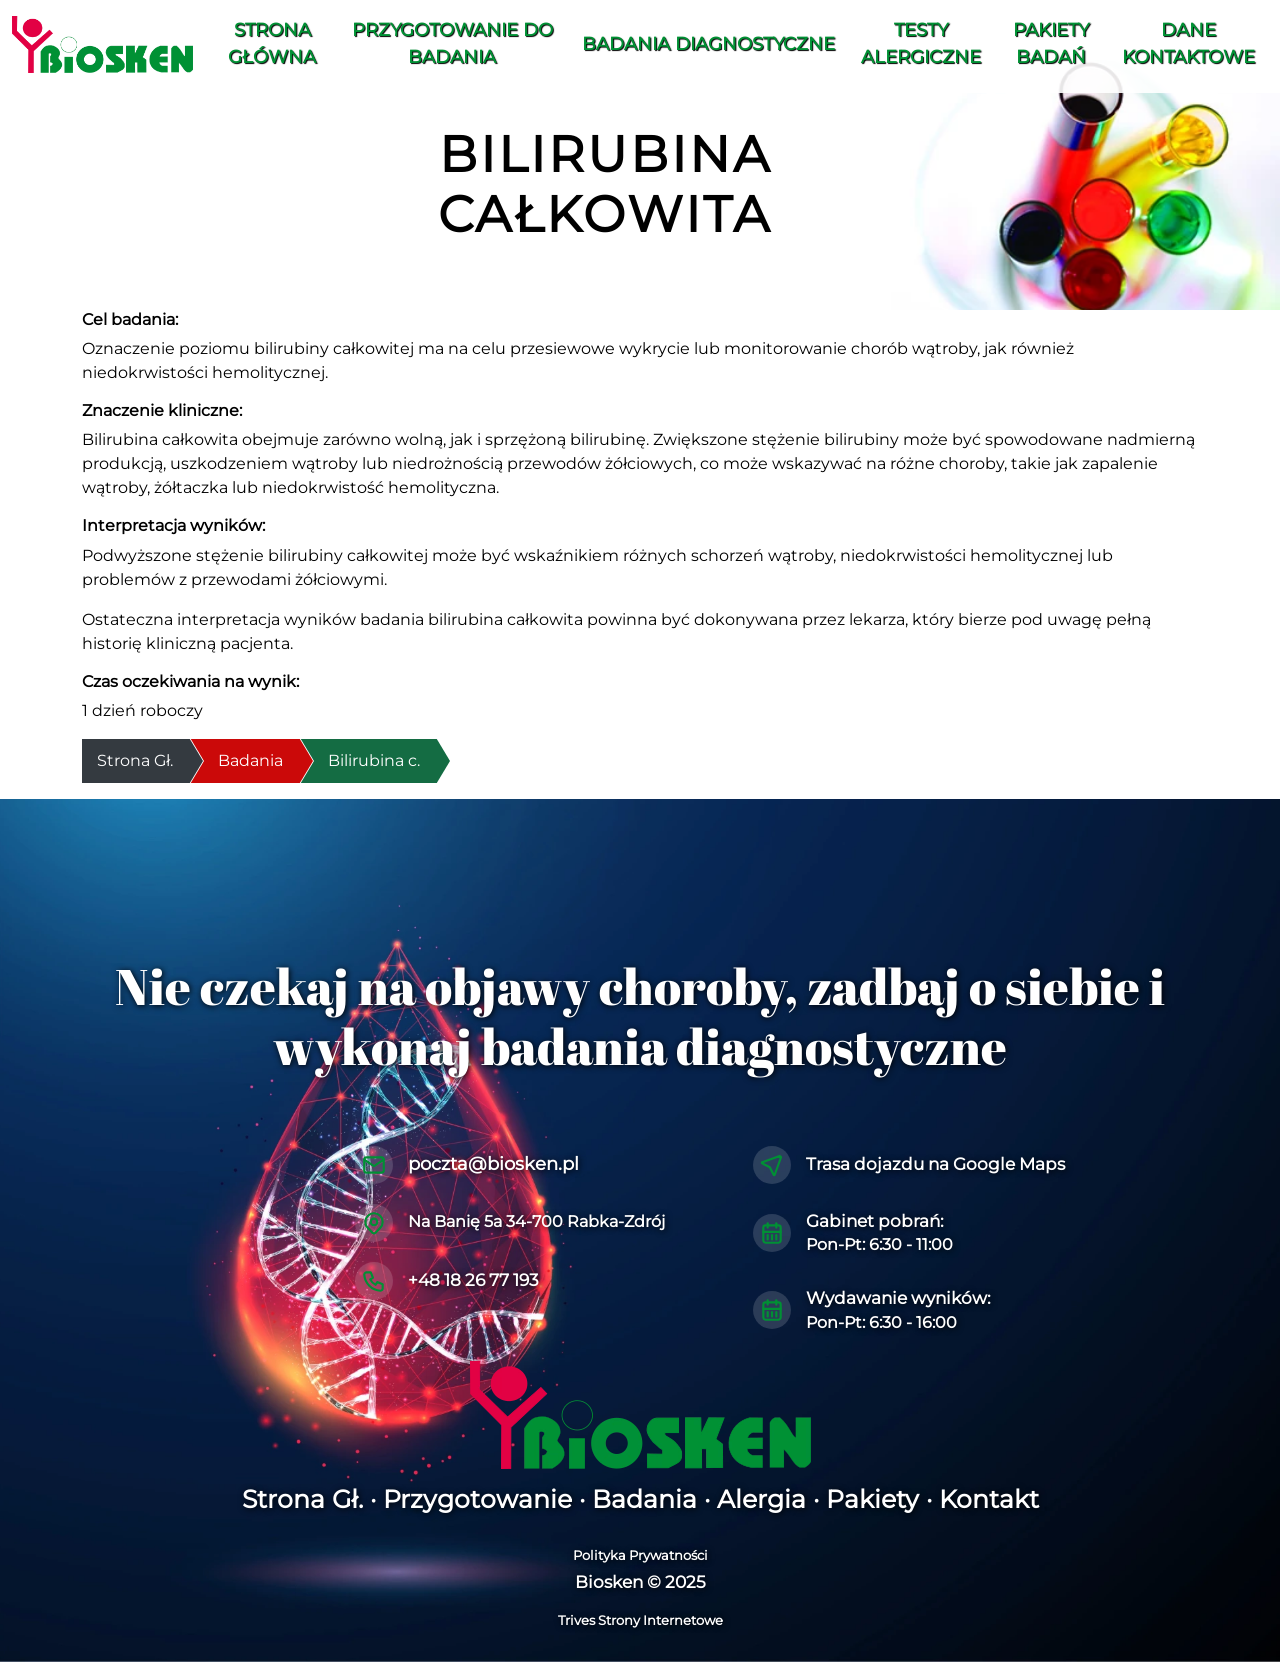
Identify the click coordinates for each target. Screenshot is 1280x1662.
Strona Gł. (302, 1499)
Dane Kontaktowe (1188, 43)
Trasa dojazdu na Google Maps (935, 1164)
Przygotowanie (477, 1499)
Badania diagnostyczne (708, 44)
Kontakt (989, 1499)
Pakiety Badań (1051, 43)
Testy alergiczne (921, 43)
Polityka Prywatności (640, 1555)
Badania (250, 760)
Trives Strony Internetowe (640, 1620)
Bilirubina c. (374, 760)
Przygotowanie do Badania (452, 43)
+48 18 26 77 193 (473, 1280)
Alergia (761, 1499)
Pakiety (872, 1499)
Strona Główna (272, 43)
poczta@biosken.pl (493, 1164)
